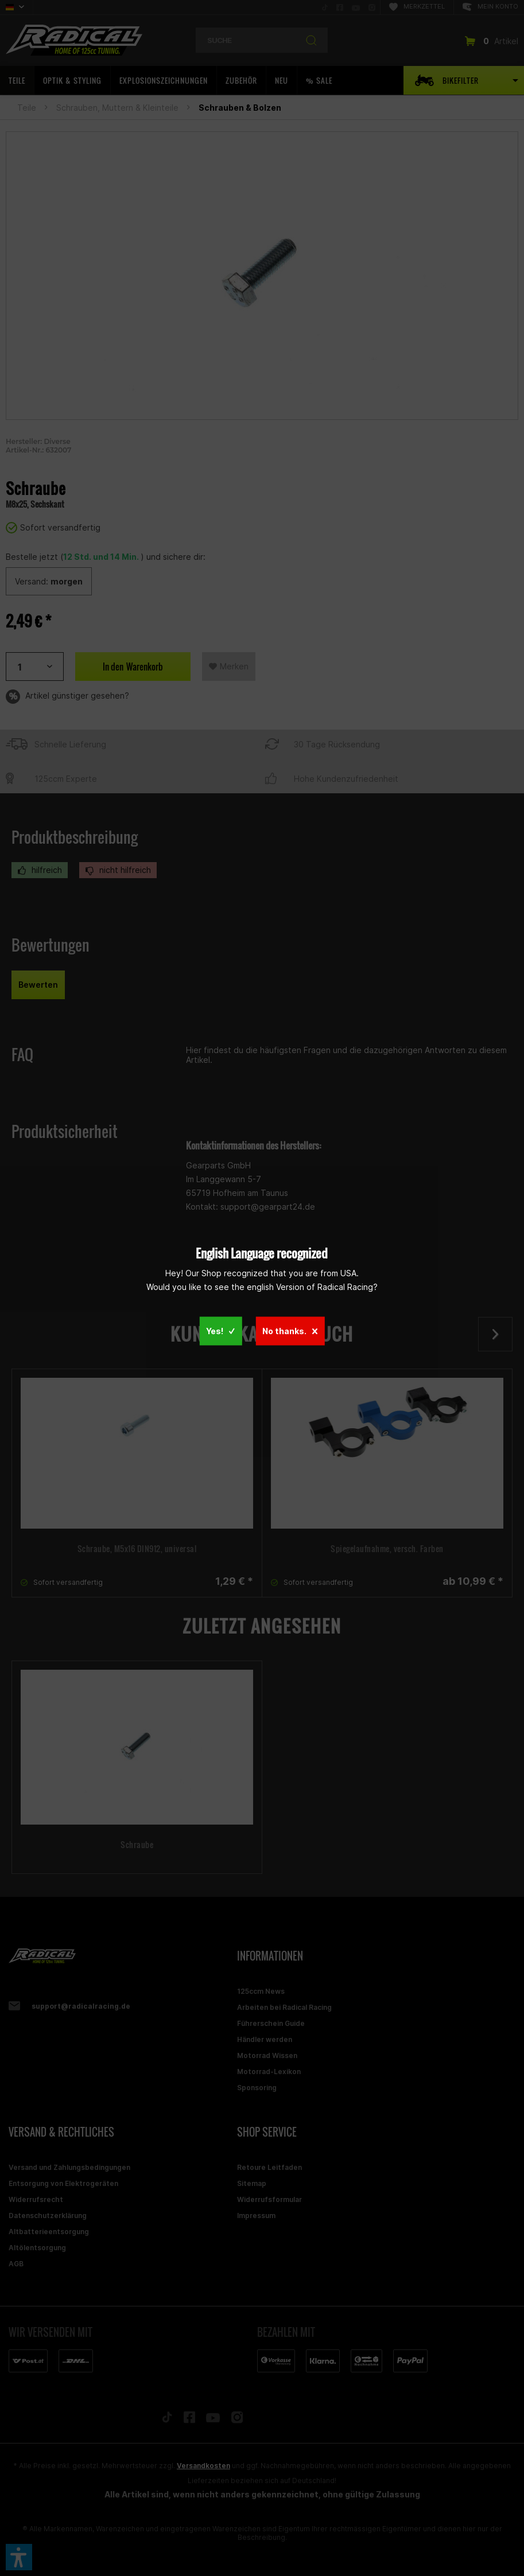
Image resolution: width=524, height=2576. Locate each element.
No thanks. (289, 1330)
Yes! (220, 1330)
